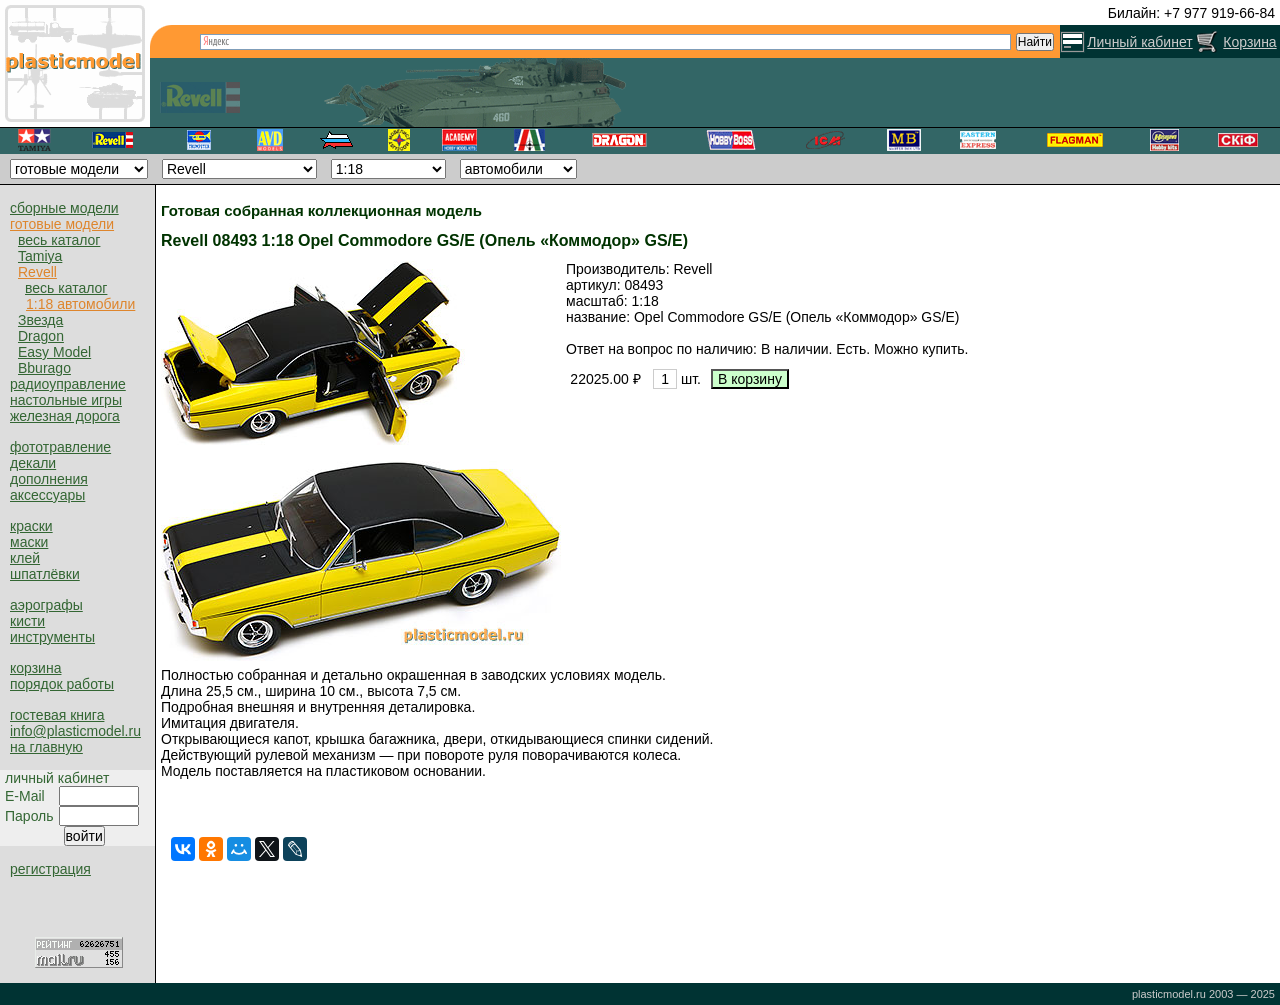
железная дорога (65, 416)
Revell (37, 272)
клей (25, 558)
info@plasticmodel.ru (75, 731)
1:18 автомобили (80, 304)
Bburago (44, 368)
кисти (27, 621)
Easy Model (54, 352)
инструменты (52, 637)
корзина (35, 668)
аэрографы (46, 605)
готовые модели (62, 224)
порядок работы (62, 684)
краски (31, 526)
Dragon (41, 336)
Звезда (40, 320)
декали (33, 463)
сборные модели (64, 208)
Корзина (1249, 42)
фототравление (60, 447)
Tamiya (40, 256)
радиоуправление (68, 384)
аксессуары (47, 495)
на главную (46, 747)
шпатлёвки (45, 574)
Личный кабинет (1139, 42)
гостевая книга (57, 715)
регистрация (50, 869)
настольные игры (66, 400)
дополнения (49, 479)
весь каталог (59, 240)
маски (29, 542)
